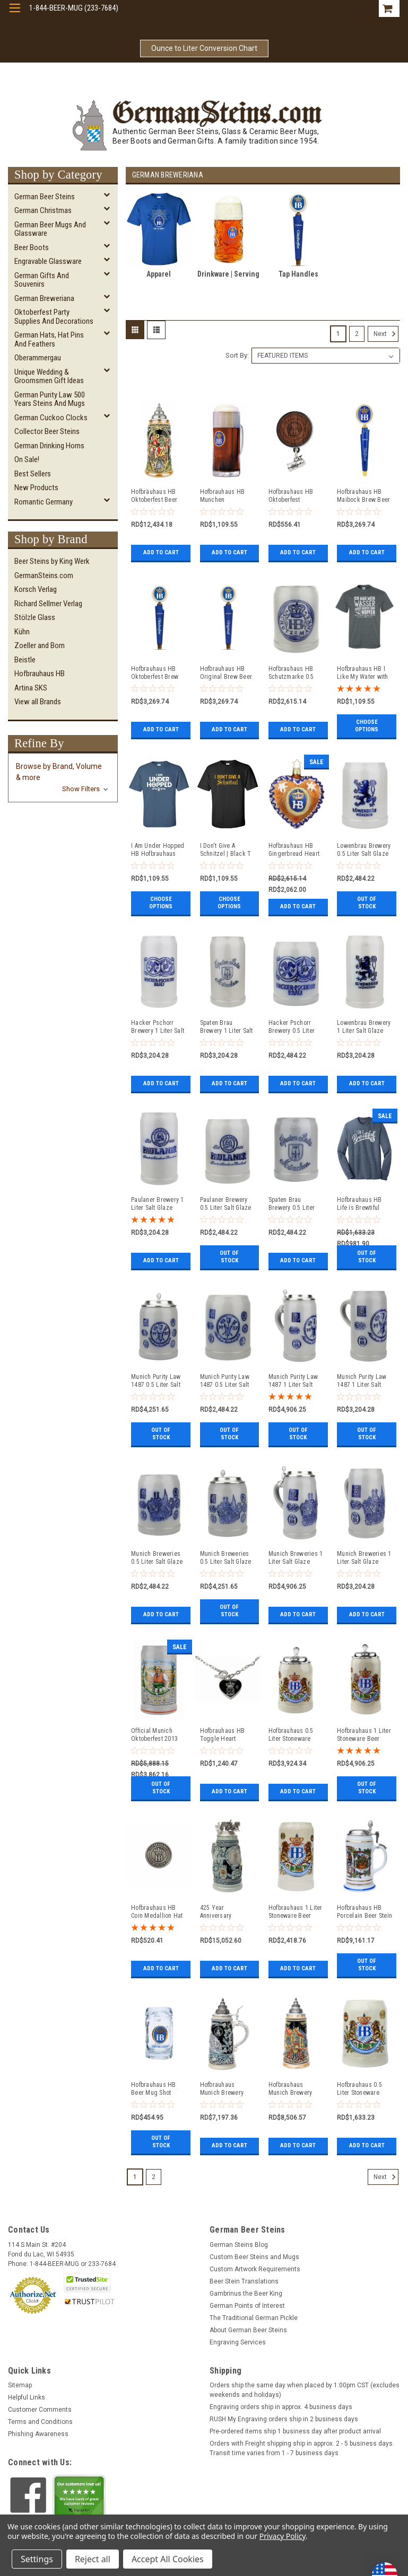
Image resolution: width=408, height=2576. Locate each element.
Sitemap (20, 2385)
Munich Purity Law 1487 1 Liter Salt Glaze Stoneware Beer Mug (361, 1381)
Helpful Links (26, 2397)
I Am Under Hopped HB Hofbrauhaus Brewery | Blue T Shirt (157, 850)
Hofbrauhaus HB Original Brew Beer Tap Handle (226, 673)
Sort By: (237, 355)
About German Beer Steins (248, 2330)
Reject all (92, 2559)
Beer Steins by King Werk (52, 561)
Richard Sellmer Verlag (48, 603)
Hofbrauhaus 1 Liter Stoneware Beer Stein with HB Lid (364, 1735)
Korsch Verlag (35, 589)
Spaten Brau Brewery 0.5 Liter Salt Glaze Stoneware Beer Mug (291, 1204)
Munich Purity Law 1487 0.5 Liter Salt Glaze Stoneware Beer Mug (224, 1381)
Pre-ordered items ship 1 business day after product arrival (295, 2431)
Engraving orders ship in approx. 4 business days (281, 2407)
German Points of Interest (247, 2305)
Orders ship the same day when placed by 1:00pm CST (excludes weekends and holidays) (305, 2390)
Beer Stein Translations (244, 2281)
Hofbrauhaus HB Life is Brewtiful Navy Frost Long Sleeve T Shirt (359, 1204)
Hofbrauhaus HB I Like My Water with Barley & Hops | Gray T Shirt (362, 673)
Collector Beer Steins (47, 431)
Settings (37, 2559)
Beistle (25, 660)
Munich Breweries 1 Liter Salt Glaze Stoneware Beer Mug (364, 1558)
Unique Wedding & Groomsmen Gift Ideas (49, 376)
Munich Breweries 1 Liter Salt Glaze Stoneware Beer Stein (295, 1558)
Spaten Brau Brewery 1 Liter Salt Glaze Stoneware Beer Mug (226, 1027)
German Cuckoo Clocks (51, 417)
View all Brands (37, 701)
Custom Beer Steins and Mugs (254, 2257)
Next (386, 334)
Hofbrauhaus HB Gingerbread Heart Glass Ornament (293, 850)
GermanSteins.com (43, 575)
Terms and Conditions (40, 2421)
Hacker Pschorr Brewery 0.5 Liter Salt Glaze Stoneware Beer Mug (291, 1027)
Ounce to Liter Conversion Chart (204, 48)
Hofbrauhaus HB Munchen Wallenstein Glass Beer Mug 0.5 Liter (225, 496)
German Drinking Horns (49, 445)
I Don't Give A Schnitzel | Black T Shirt (225, 850)
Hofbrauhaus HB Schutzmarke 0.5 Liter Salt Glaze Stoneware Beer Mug (291, 673)
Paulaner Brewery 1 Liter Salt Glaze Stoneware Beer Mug (157, 1204)
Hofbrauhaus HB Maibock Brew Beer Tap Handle (363, 496)
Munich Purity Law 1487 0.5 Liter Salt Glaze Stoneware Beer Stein (155, 1381)
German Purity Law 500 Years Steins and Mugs (49, 399)
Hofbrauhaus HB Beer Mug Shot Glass (153, 2089)
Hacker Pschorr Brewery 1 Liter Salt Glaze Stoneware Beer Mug (157, 1027)
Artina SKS (30, 688)
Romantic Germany (43, 502)
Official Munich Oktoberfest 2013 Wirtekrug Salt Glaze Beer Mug (154, 1735)
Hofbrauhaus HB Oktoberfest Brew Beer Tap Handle (154, 673)
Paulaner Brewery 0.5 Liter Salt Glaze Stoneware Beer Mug (225, 1204)
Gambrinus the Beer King (246, 2293)
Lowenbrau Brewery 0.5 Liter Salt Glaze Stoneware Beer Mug (363, 850)
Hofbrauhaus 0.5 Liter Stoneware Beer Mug (359, 2089)
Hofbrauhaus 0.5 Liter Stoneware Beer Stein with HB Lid (293, 1735)
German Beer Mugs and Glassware (50, 229)
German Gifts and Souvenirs (41, 280)
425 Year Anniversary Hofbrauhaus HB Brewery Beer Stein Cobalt (226, 1912)
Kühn (22, 631)
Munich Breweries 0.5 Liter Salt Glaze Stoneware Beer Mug (157, 1558)
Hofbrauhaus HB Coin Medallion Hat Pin (157, 1912)
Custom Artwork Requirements (255, 2269)
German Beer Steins (44, 196)
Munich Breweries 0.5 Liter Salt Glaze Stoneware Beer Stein (225, 1558)
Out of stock (367, 906)
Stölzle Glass (34, 617)
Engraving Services (238, 2342)
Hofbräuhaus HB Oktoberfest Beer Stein (154, 496)
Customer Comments (40, 2409)
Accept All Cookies (168, 2559)
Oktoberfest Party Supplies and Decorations (53, 316)
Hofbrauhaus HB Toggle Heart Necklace (222, 1735)
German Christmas (43, 210)
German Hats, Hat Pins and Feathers (49, 339)
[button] (63, 777)
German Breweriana (44, 298)
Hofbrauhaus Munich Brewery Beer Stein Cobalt (223, 2089)
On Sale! (26, 459)
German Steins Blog (239, 2245)
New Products (36, 487)
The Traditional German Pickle (254, 2318)
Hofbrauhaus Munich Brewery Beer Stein (290, 2089)
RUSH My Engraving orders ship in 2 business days (284, 2419)
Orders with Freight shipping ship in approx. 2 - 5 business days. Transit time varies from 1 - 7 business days (302, 2448)
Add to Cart (161, 552)
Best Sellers (32, 474)
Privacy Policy (282, 2536)
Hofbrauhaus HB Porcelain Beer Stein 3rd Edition (364, 1912)
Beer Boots (31, 247)
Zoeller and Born (39, 645)
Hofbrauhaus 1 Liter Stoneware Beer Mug (295, 1912)
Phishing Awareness (38, 2434)
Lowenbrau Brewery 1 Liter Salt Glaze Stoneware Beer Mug (363, 1027)
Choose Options (367, 725)
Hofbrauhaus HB (39, 673)
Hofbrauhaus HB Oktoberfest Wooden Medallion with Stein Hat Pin (293, 496)
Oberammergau (37, 357)
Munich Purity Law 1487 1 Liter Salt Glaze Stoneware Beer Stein (293, 1381)
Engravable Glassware (48, 261)
